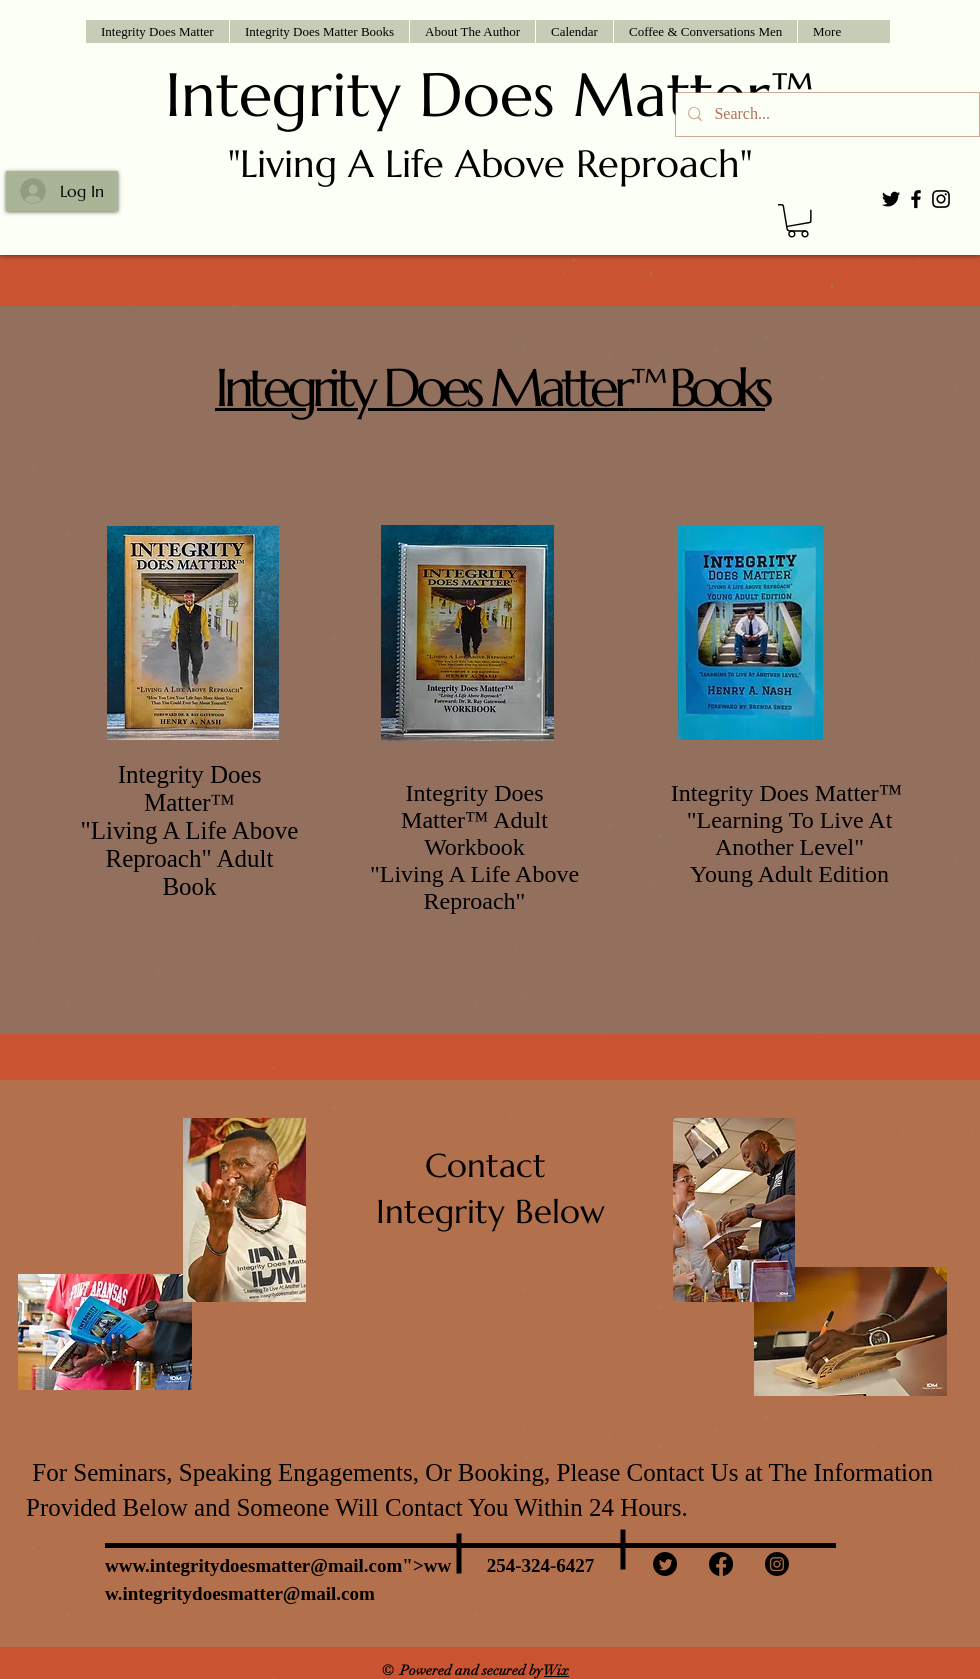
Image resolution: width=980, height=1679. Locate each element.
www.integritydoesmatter (207, 1565)
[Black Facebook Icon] (916, 199)
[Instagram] (777, 1564)
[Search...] (825, 114)
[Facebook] (721, 1564)
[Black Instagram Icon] (941, 199)
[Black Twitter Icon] (891, 199)
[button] (319, 31)
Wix (556, 1670)
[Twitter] (665, 1564)
